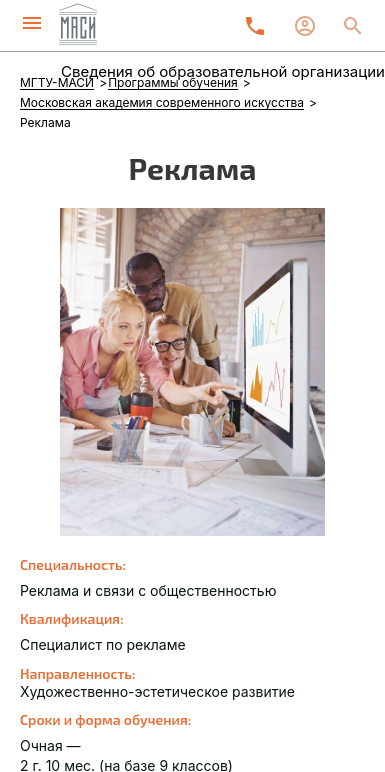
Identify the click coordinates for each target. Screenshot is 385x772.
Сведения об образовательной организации (223, 71)
